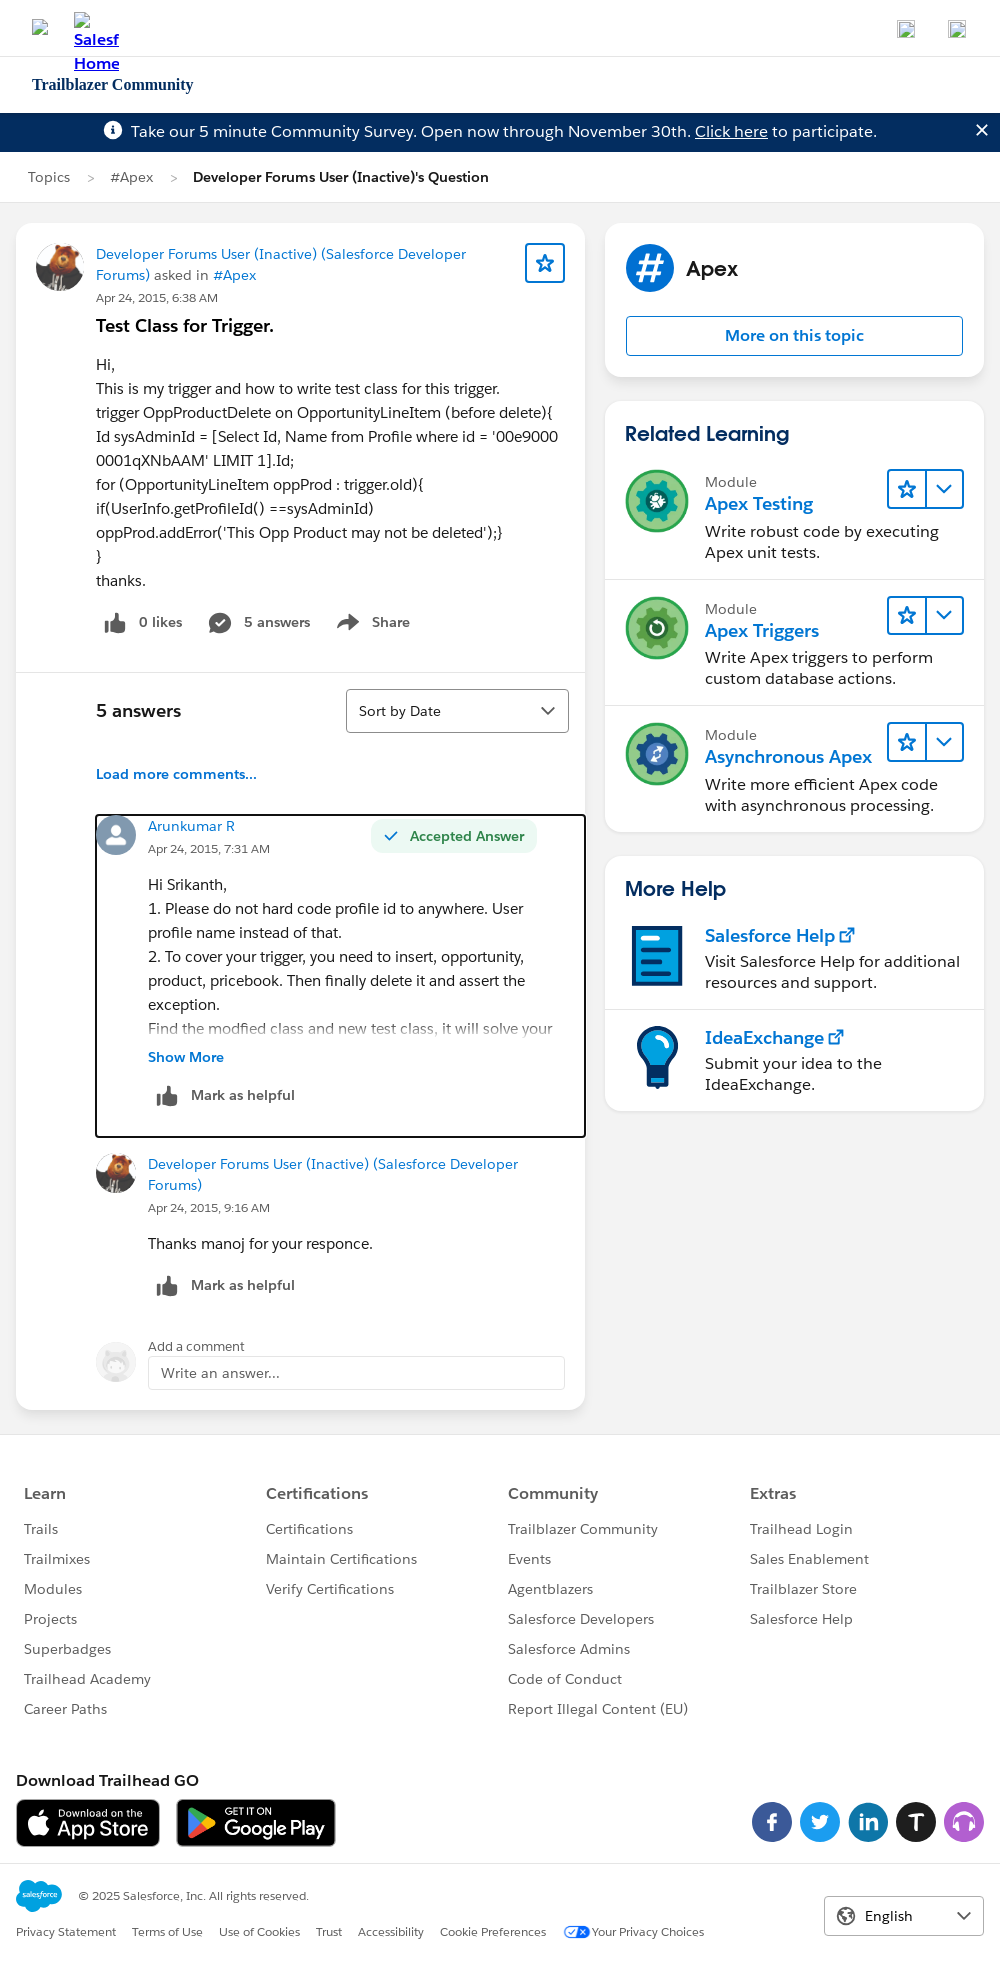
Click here (731, 131)
